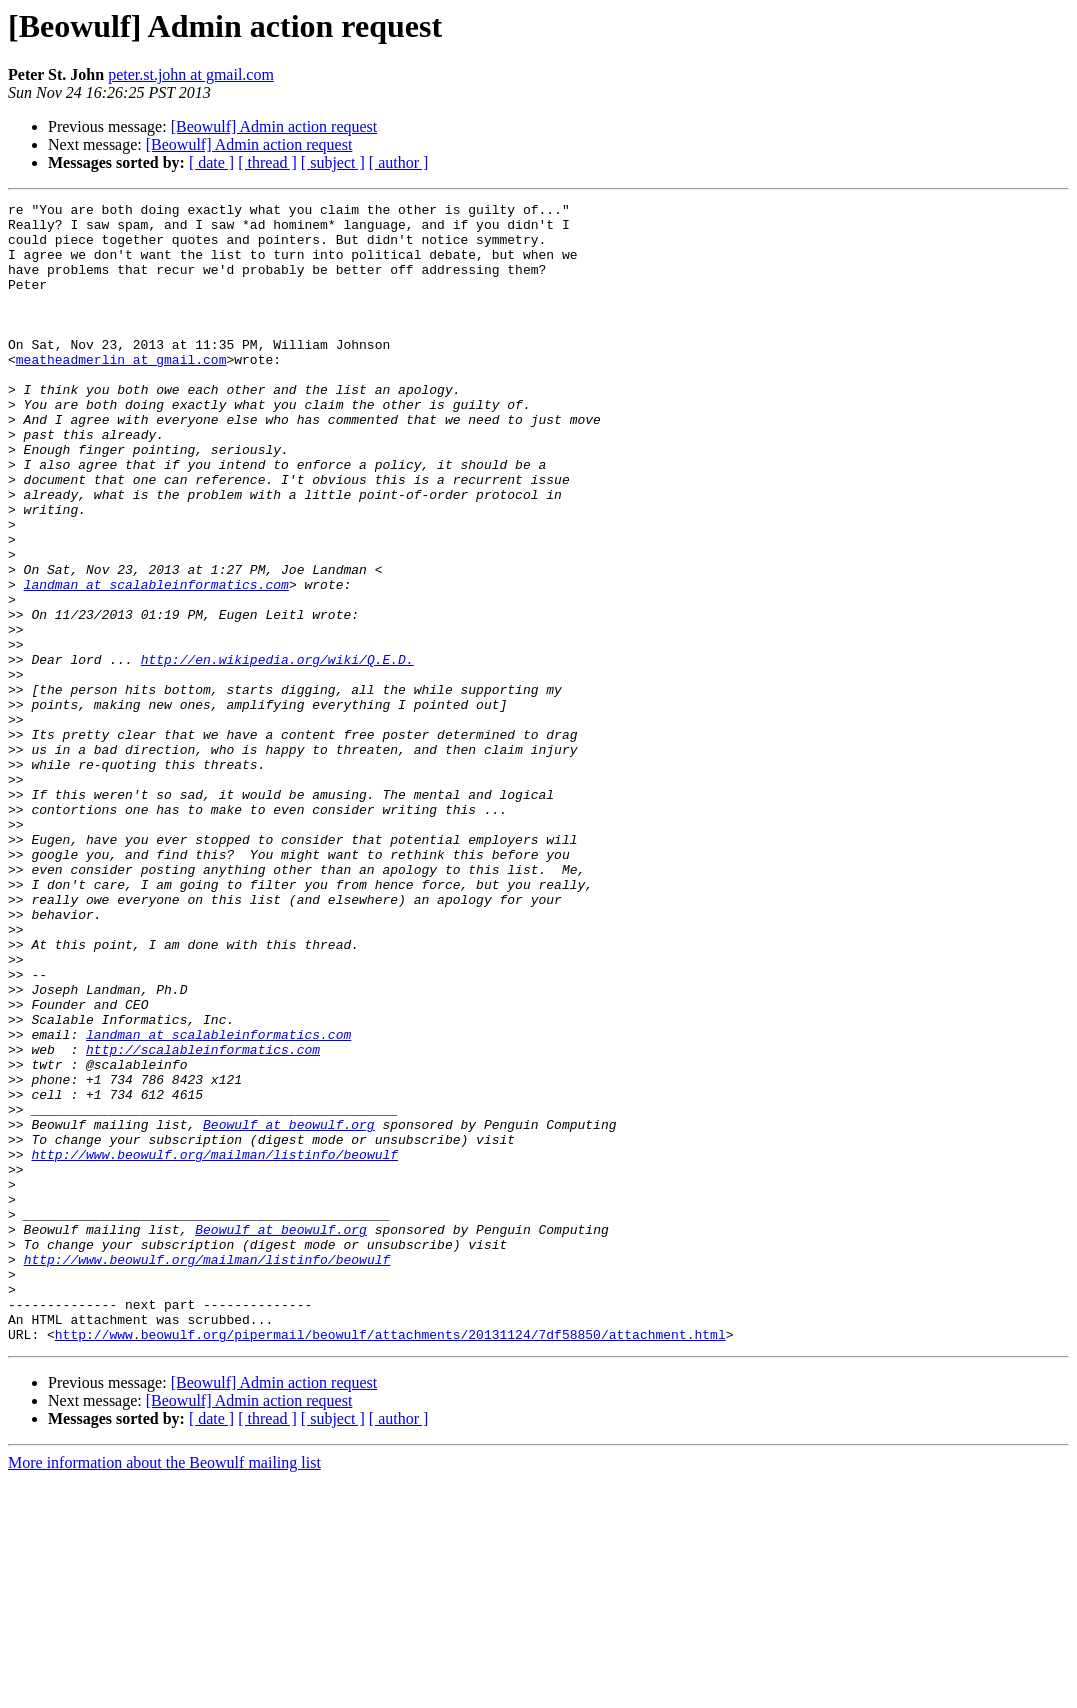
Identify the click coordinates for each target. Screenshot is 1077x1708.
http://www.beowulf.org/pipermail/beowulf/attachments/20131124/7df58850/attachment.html (390, 1562)
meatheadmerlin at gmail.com (121, 392)
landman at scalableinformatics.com (156, 662)
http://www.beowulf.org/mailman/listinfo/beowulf (214, 1346)
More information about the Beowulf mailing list (164, 1690)
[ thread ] (267, 162)
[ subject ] (333, 162)
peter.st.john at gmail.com (191, 74)
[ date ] (211, 162)
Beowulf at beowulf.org (289, 1310)
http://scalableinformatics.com (203, 1220)
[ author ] (399, 162)
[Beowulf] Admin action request (274, 126)
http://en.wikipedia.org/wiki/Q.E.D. (277, 752)
